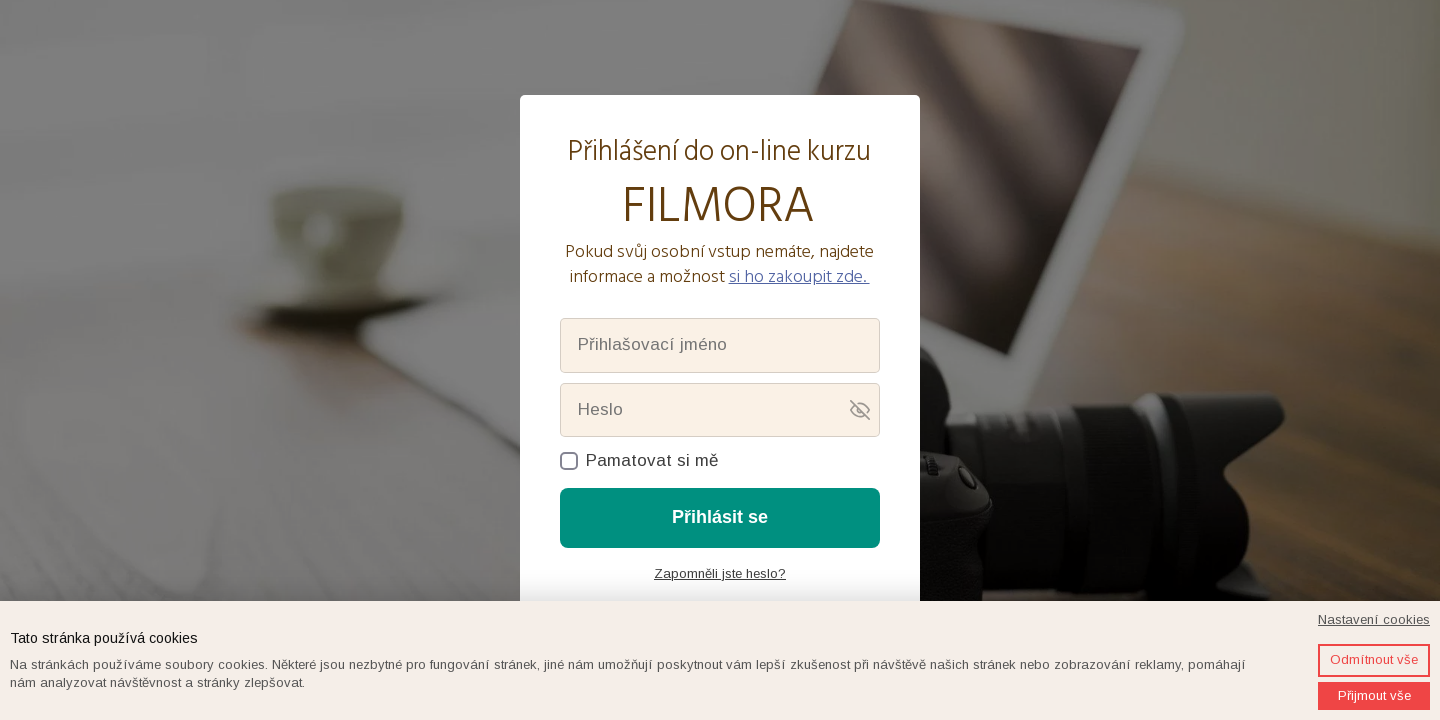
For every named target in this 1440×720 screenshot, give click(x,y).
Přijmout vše (1374, 695)
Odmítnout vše (1374, 659)
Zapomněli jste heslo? (720, 573)
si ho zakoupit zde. (799, 276)
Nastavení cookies (1374, 619)
